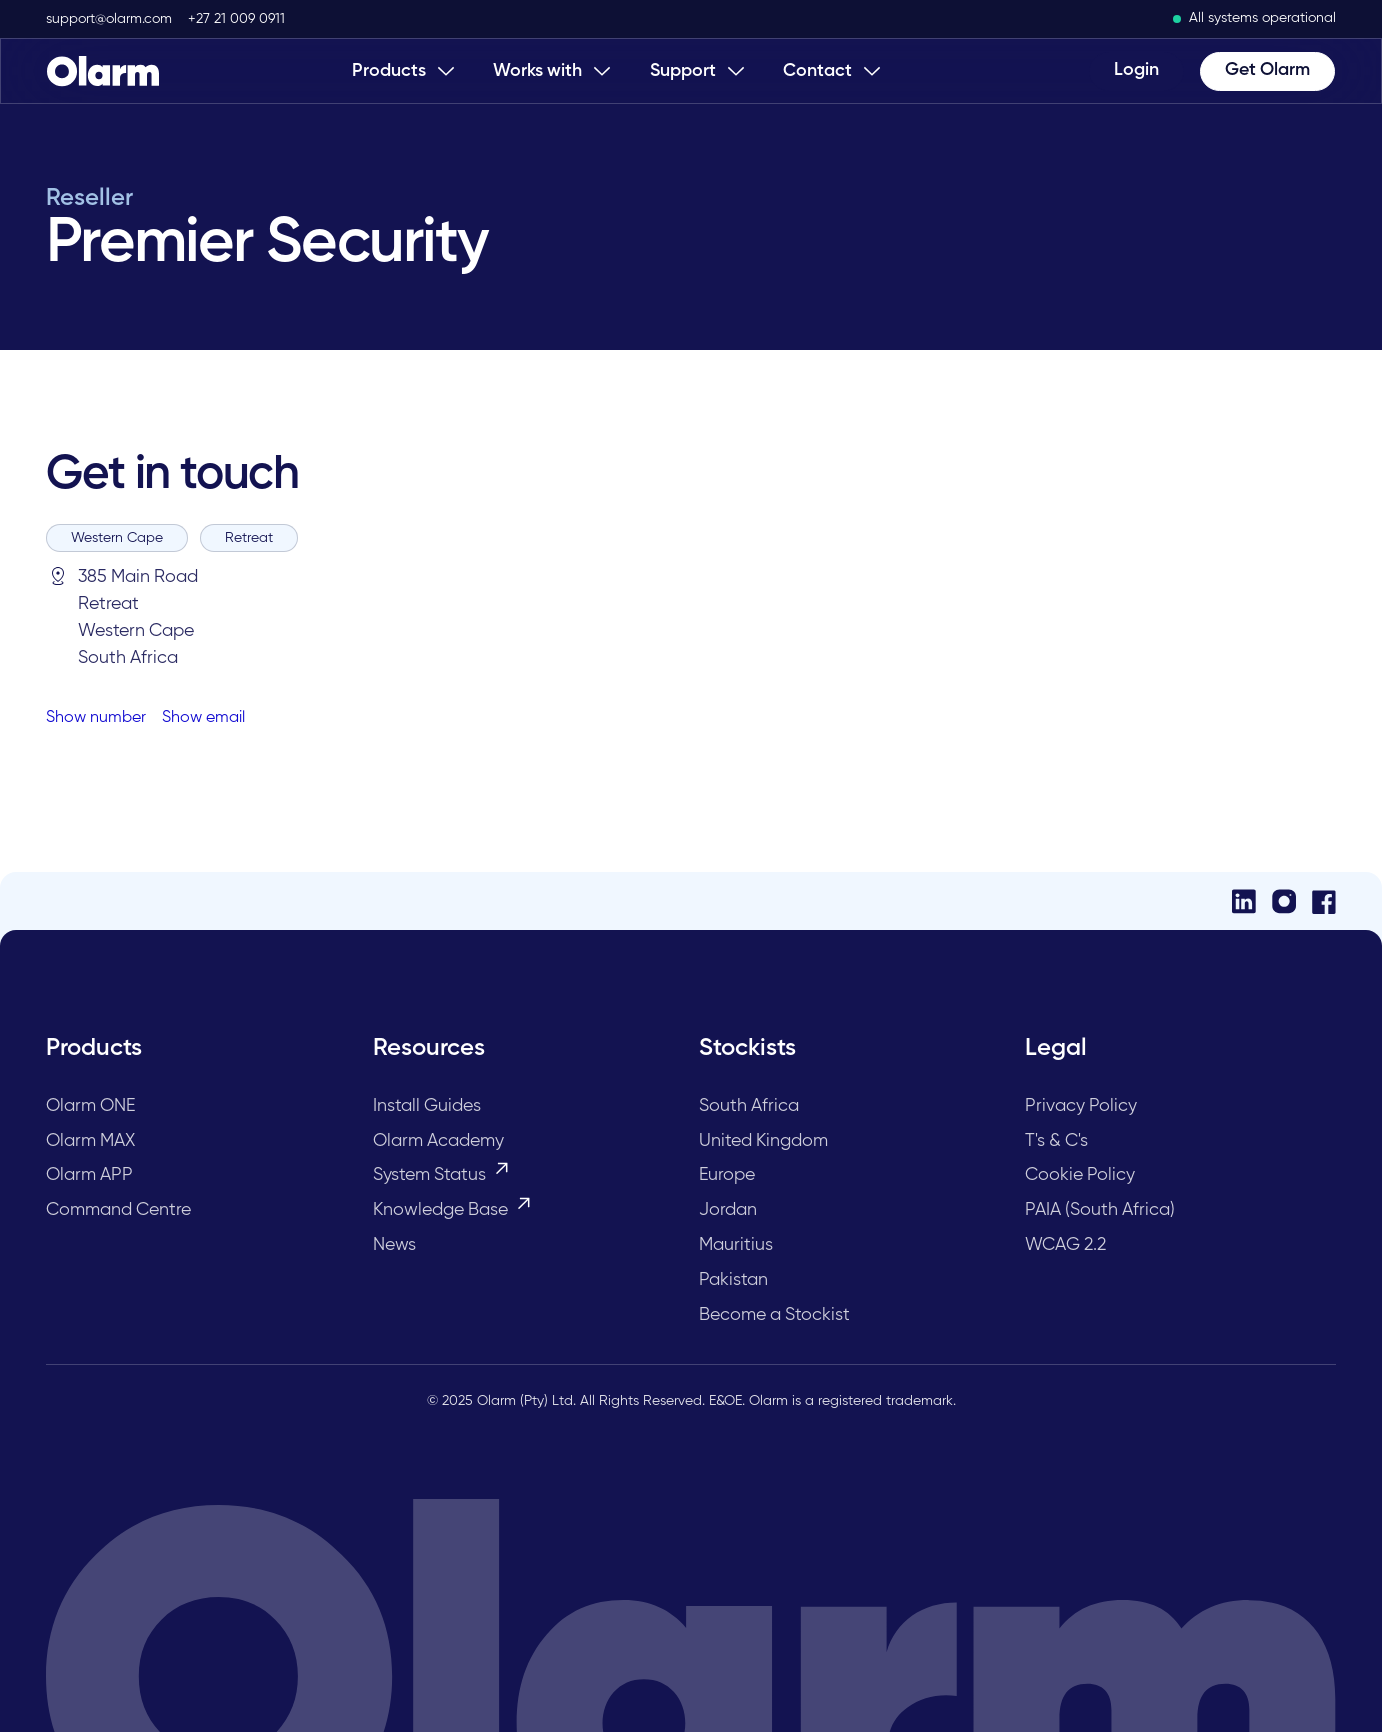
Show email (203, 718)
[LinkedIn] (1244, 901)
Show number (96, 718)
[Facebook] (1324, 901)
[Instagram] (1284, 901)
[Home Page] (103, 71)
